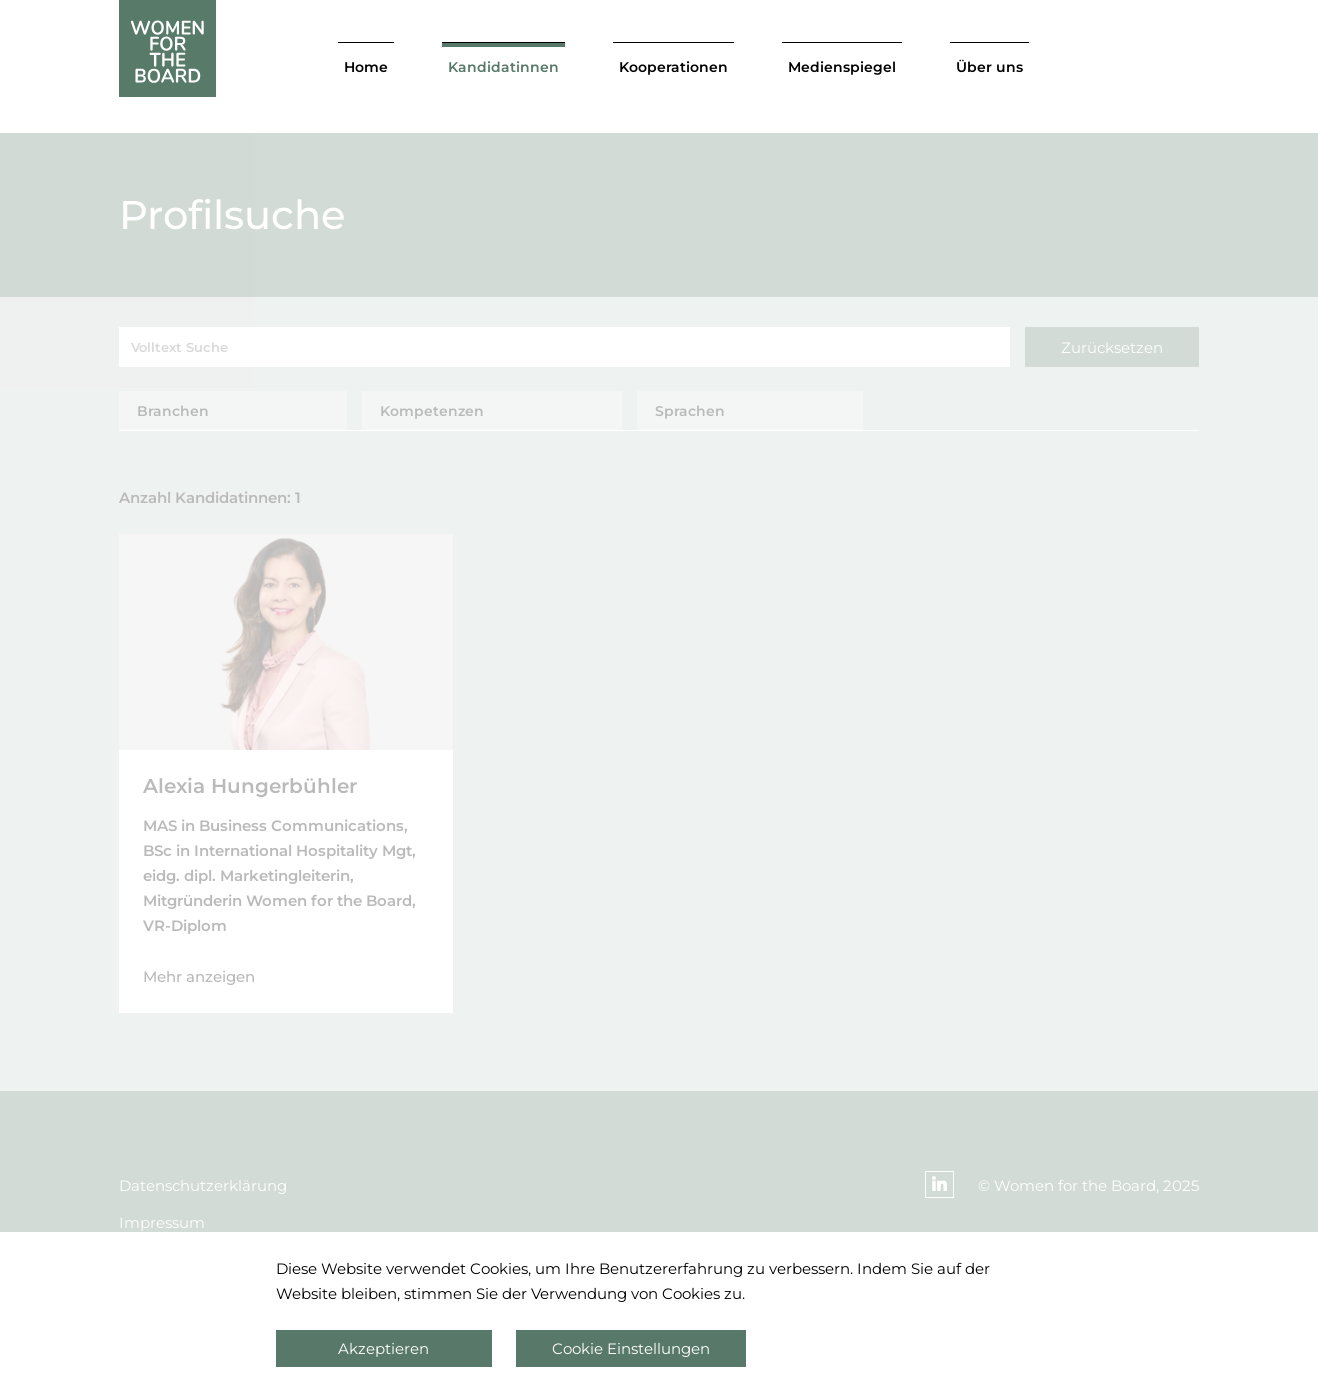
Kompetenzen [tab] (432, 411)
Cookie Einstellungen (631, 1348)
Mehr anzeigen (199, 976)
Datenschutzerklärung (203, 1185)
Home (366, 67)
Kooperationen (673, 67)
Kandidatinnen (503, 67)
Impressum (162, 1222)
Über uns (989, 67)
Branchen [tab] (173, 411)
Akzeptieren (383, 1348)
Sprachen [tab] (690, 411)
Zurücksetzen (1112, 347)
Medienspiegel (842, 67)
